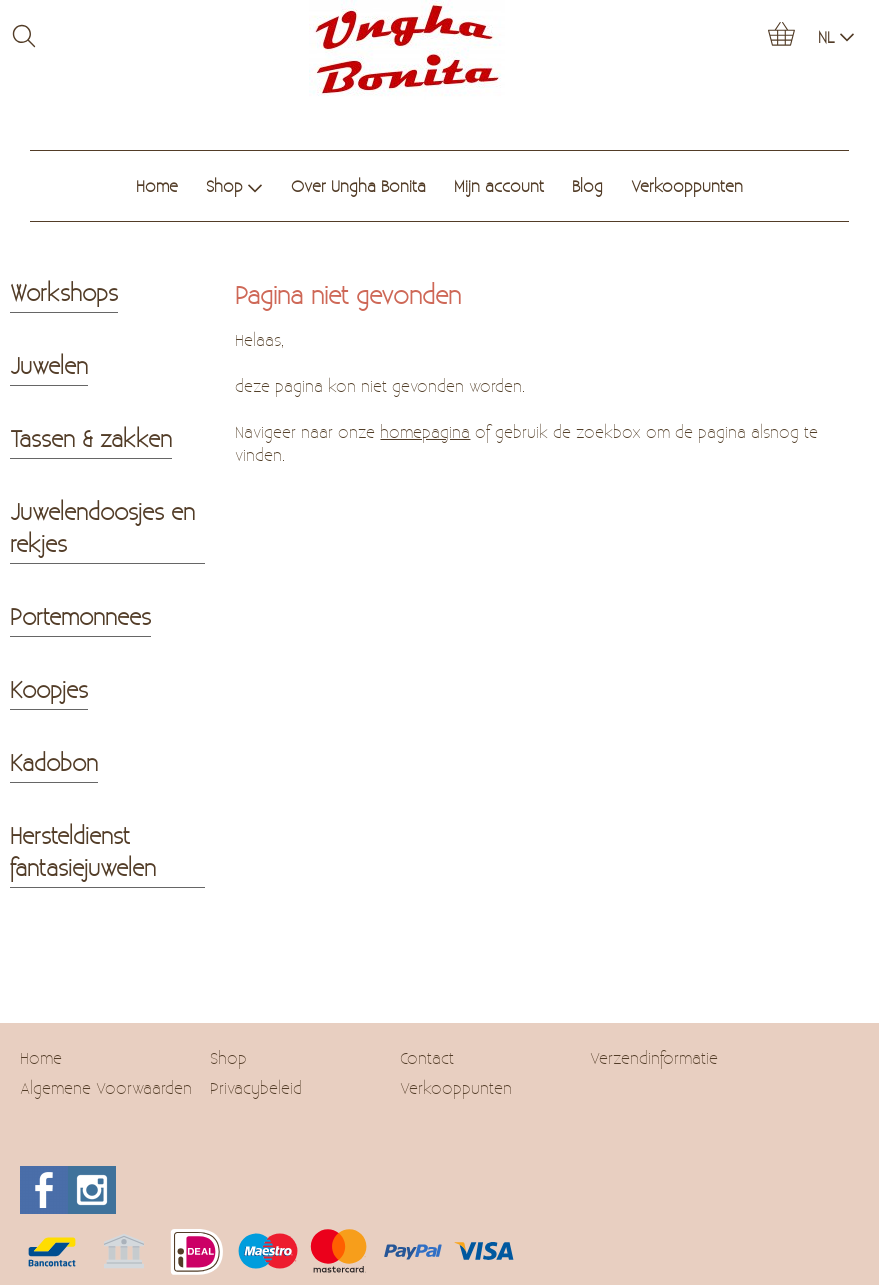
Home (157, 185)
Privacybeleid (256, 1087)
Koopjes (49, 689)
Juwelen (49, 365)
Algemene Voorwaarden (106, 1087)
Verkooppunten (687, 185)
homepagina (425, 431)
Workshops (64, 292)
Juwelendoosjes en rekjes (102, 527)
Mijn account (499, 185)
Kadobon (54, 762)
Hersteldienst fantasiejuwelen (83, 851)
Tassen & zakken (91, 438)
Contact (427, 1057)
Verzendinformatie (654, 1057)
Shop (234, 185)
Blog (587, 185)
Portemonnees (80, 616)
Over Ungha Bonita (358, 185)
